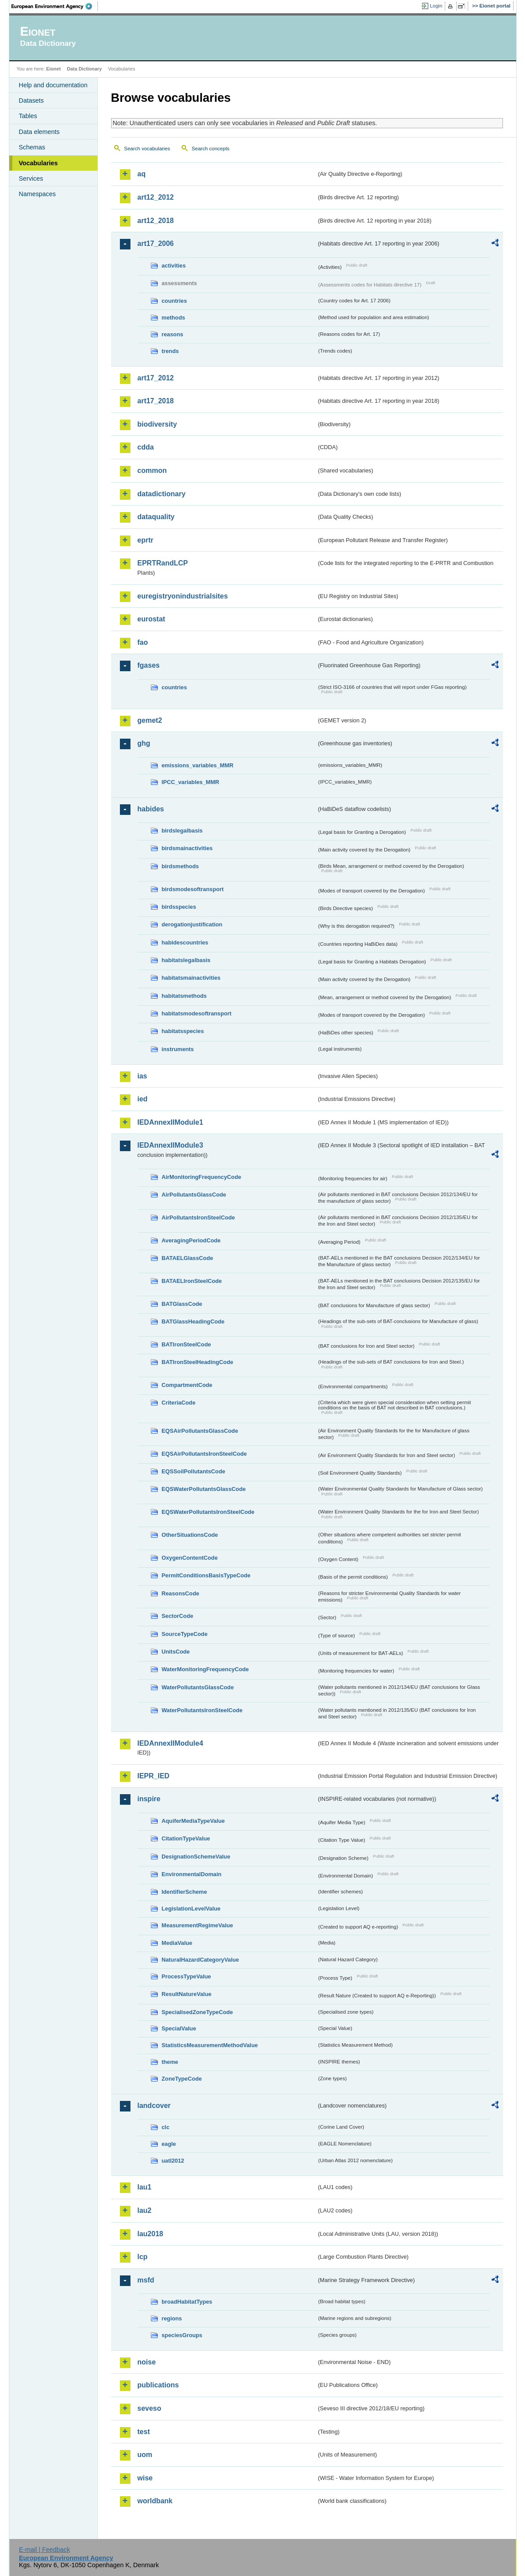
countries (174, 300)
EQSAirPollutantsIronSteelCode (204, 1453)
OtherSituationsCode (190, 1534)
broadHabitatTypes (187, 2301)
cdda (146, 447)
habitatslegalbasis (186, 960)
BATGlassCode (182, 1304)
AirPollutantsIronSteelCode (198, 1217)
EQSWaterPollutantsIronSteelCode (208, 1512)
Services (31, 178)
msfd (146, 2280)
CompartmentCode (187, 1385)
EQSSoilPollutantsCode (193, 1471)
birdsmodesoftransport (193, 889)
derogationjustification (192, 924)
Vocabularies (38, 163)
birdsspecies (179, 906)
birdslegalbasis (182, 830)
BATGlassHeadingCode (193, 1321)
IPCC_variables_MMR (191, 782)
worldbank (155, 2501)
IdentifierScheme (184, 1891)
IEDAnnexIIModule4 (170, 1743)
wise (145, 2478)
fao (143, 642)
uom (145, 2454)
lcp (143, 2256)
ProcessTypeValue (186, 1976)
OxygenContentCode (190, 1557)
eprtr (145, 540)
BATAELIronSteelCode (192, 1281)
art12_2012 (156, 197)
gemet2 (150, 720)
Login (436, 5)
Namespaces (37, 193)
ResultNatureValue (187, 1994)
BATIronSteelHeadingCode (198, 1362)
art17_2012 (156, 378)
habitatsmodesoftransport (197, 1013)
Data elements (39, 131)
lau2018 (151, 2234)
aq (142, 174)
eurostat (151, 619)
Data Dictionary (84, 68)
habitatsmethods (184, 995)
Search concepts (211, 148)
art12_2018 (156, 220)
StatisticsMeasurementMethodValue (210, 2045)
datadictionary (162, 494)
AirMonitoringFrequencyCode (202, 1177)
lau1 (145, 2187)
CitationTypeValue (186, 1838)
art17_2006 (156, 243)
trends (170, 351)
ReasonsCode (180, 1593)
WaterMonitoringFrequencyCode (205, 1669)
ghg (144, 743)
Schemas (32, 147)
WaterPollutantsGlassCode (198, 1687)
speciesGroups (182, 2335)
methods (173, 317)
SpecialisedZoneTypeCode (197, 2012)
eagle (169, 2144)
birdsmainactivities (187, 848)
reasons (172, 334)
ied (143, 1099)
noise (147, 2362)
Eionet (53, 68)
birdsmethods (180, 866)
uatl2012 (173, 2160)
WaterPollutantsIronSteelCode (202, 1710)
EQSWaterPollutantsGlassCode (204, 1489)
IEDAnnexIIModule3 (170, 1145)
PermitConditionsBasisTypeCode (206, 1575)
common (152, 470)
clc (166, 2127)
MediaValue (177, 1943)
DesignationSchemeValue (196, 1856)
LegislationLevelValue (191, 1908)
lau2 (145, 2210)
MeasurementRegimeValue (197, 1925)
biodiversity (157, 424)
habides (151, 809)
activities (174, 265)
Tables (28, 115)
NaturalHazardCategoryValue (200, 1959)
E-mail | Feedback (44, 2549)
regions (172, 2318)
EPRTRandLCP (163, 563)
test (144, 2431)
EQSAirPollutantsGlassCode (200, 1430)
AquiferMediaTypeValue (193, 1821)
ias (142, 1076)
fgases (149, 665)
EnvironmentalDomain (192, 1874)
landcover (154, 2105)
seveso (149, 2408)
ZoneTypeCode (182, 2078)
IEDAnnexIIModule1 (170, 1122)
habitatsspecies (183, 1031)
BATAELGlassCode (187, 1258)
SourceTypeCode (185, 1634)
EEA (54, 6)
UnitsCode (176, 1651)
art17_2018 (156, 401)
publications (158, 2385)
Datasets (31, 100)
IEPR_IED (154, 1776)
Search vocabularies (147, 148)
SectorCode (178, 1616)
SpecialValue (179, 2028)
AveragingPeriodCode (191, 1240)
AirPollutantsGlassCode (194, 1194)
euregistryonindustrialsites (183, 596)
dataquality (156, 516)
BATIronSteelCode (186, 1344)
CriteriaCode (179, 1402)
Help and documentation (53, 85)
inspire (149, 1799)
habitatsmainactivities (191, 977)
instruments (178, 1049)
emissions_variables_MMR (198, 765)
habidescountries (185, 942)
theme (170, 2062)
